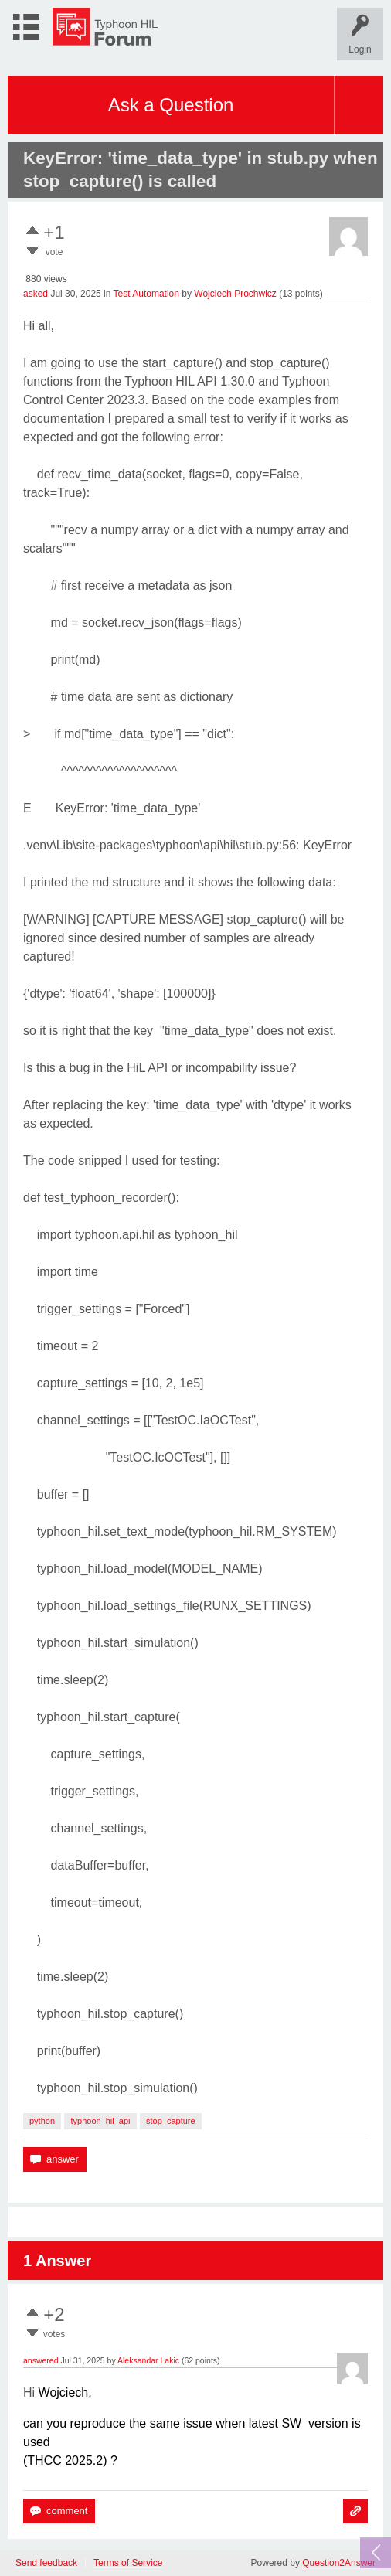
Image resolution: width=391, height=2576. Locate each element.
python (42, 2120)
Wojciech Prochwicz (235, 293)
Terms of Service (128, 2563)
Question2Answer (339, 2562)
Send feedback (46, 2563)
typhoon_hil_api (100, 2120)
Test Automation (146, 293)
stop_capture (171, 2120)
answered (41, 2360)
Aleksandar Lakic (148, 2360)
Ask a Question (171, 104)
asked (35, 293)
